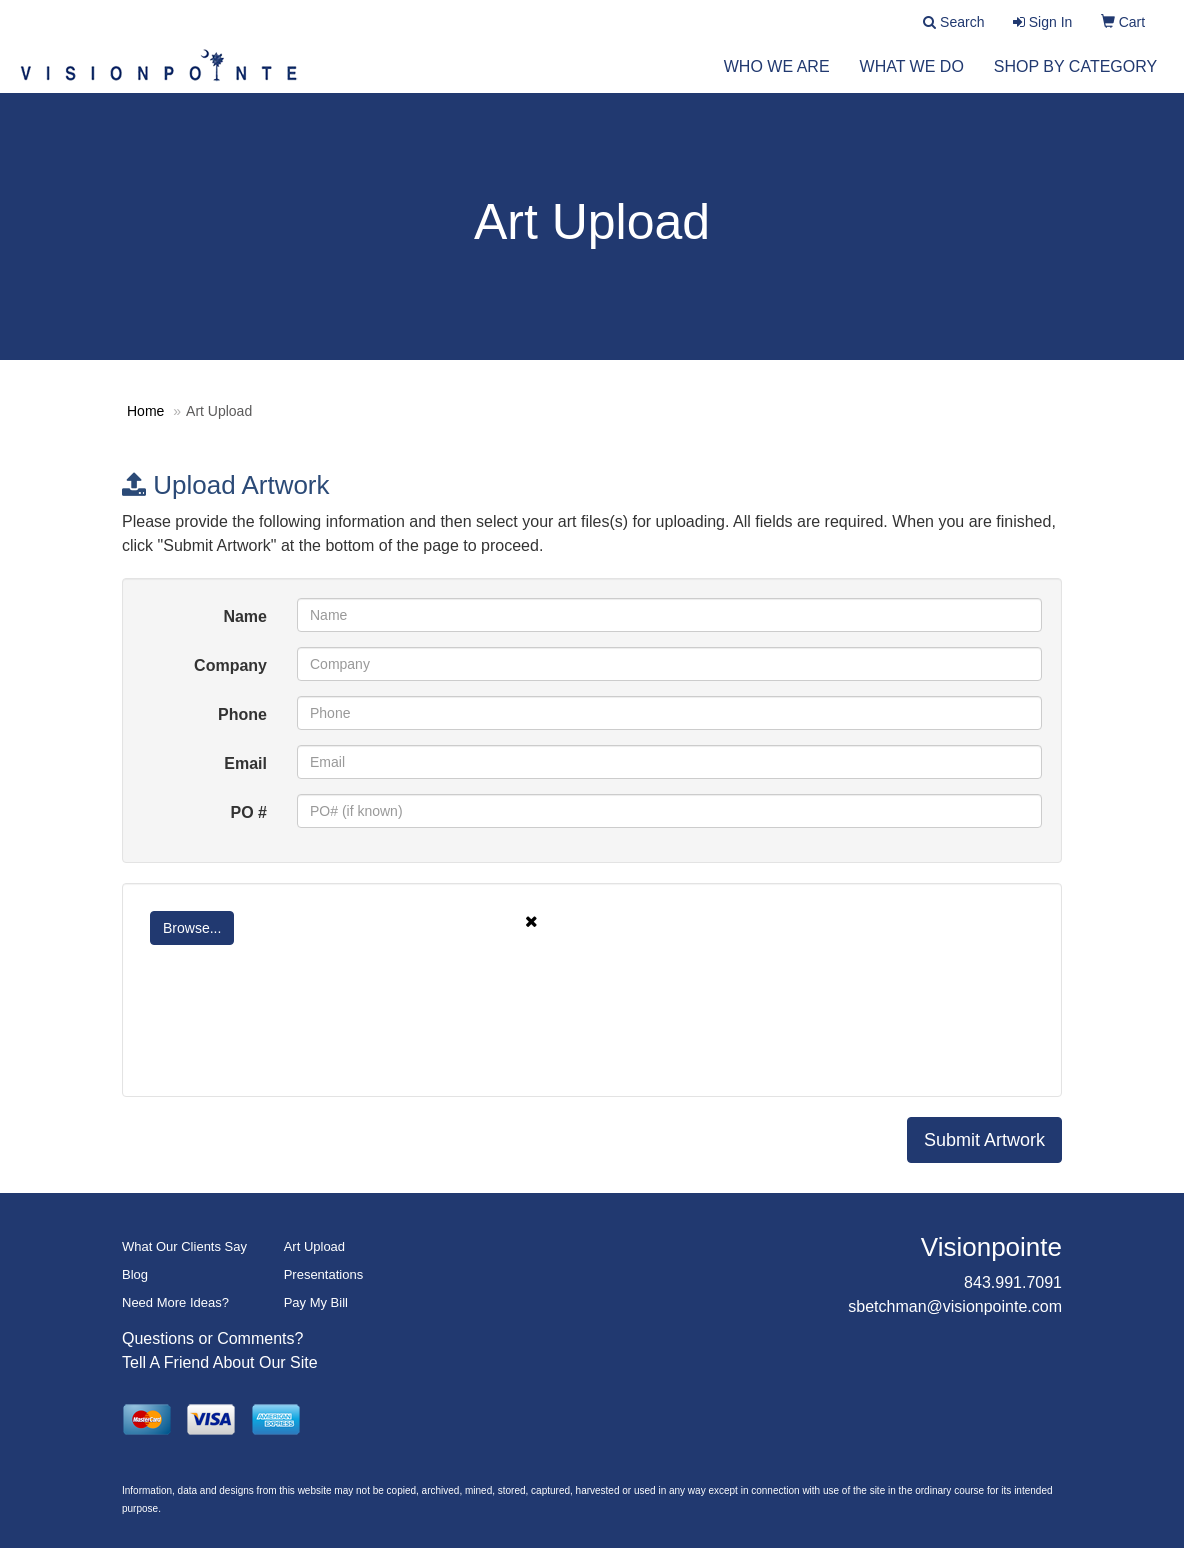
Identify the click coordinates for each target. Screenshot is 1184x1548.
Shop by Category (1075, 79)
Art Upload (314, 1246)
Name (245, 616)
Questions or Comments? (212, 1338)
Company (230, 665)
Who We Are (777, 79)
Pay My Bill (316, 1302)
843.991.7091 (1013, 1282)
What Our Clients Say (184, 1246)
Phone (242, 714)
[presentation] (294, 1038)
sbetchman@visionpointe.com (955, 1306)
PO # (249, 812)
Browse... (192, 928)
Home (145, 411)
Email (245, 763)
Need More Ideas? (175, 1302)
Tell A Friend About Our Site (220, 1362)
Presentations (324, 1274)
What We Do (912, 79)
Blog (135, 1274)
